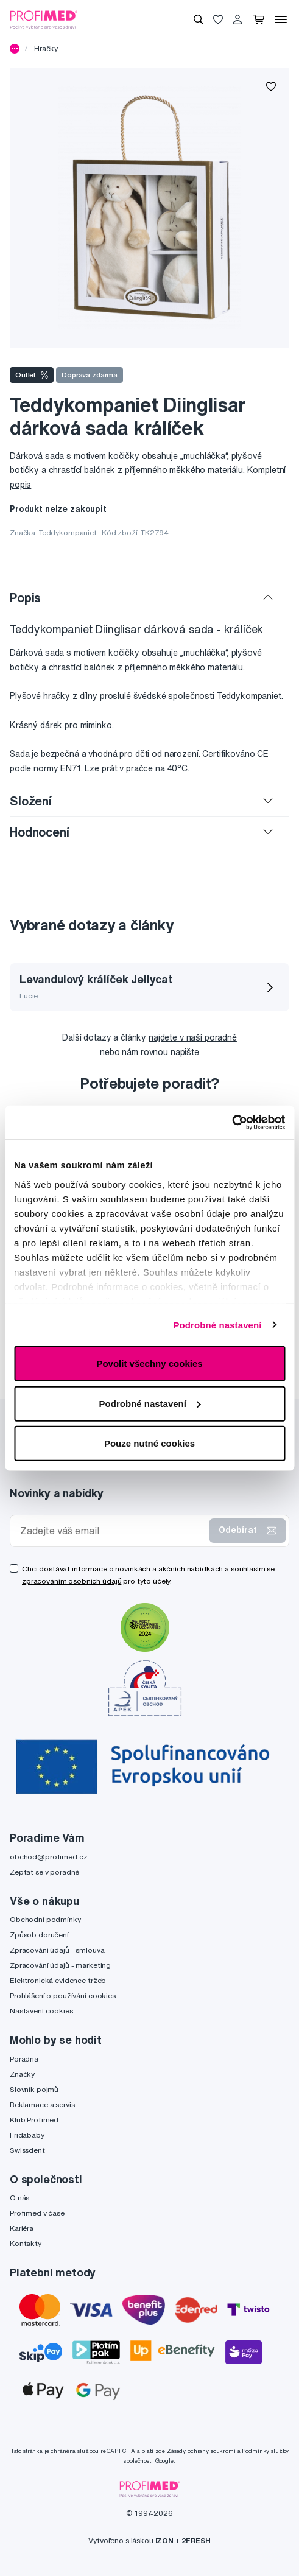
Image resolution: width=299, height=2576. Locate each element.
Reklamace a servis (42, 2104)
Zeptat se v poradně (44, 1872)
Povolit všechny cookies (149, 1363)
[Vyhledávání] (198, 19)
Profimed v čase (37, 2213)
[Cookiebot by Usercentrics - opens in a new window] (231, 1122)
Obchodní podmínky (45, 1919)
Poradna (24, 2059)
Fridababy (27, 2135)
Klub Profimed (34, 2120)
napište (185, 1052)
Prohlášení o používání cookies (63, 1995)
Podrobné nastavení (217, 1324)
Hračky (46, 48)
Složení (31, 801)
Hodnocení (39, 832)
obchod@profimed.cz (48, 1857)
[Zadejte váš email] (112, 1531)
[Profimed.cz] (44, 19)
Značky (22, 2074)
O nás (19, 2198)
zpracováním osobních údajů (71, 1581)
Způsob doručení (39, 1935)
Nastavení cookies (41, 2011)
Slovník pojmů (34, 2089)
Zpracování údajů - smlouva (57, 1950)
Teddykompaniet (68, 532)
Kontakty (25, 2243)
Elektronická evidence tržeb (58, 1980)
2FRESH (196, 2540)
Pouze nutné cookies (149, 1443)
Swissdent (27, 2150)
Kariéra (21, 2228)
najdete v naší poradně (193, 1037)
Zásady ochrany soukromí (201, 2451)
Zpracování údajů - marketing (60, 1965)
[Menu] (280, 19)
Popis (25, 597)
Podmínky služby (265, 2451)
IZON (164, 2540)
